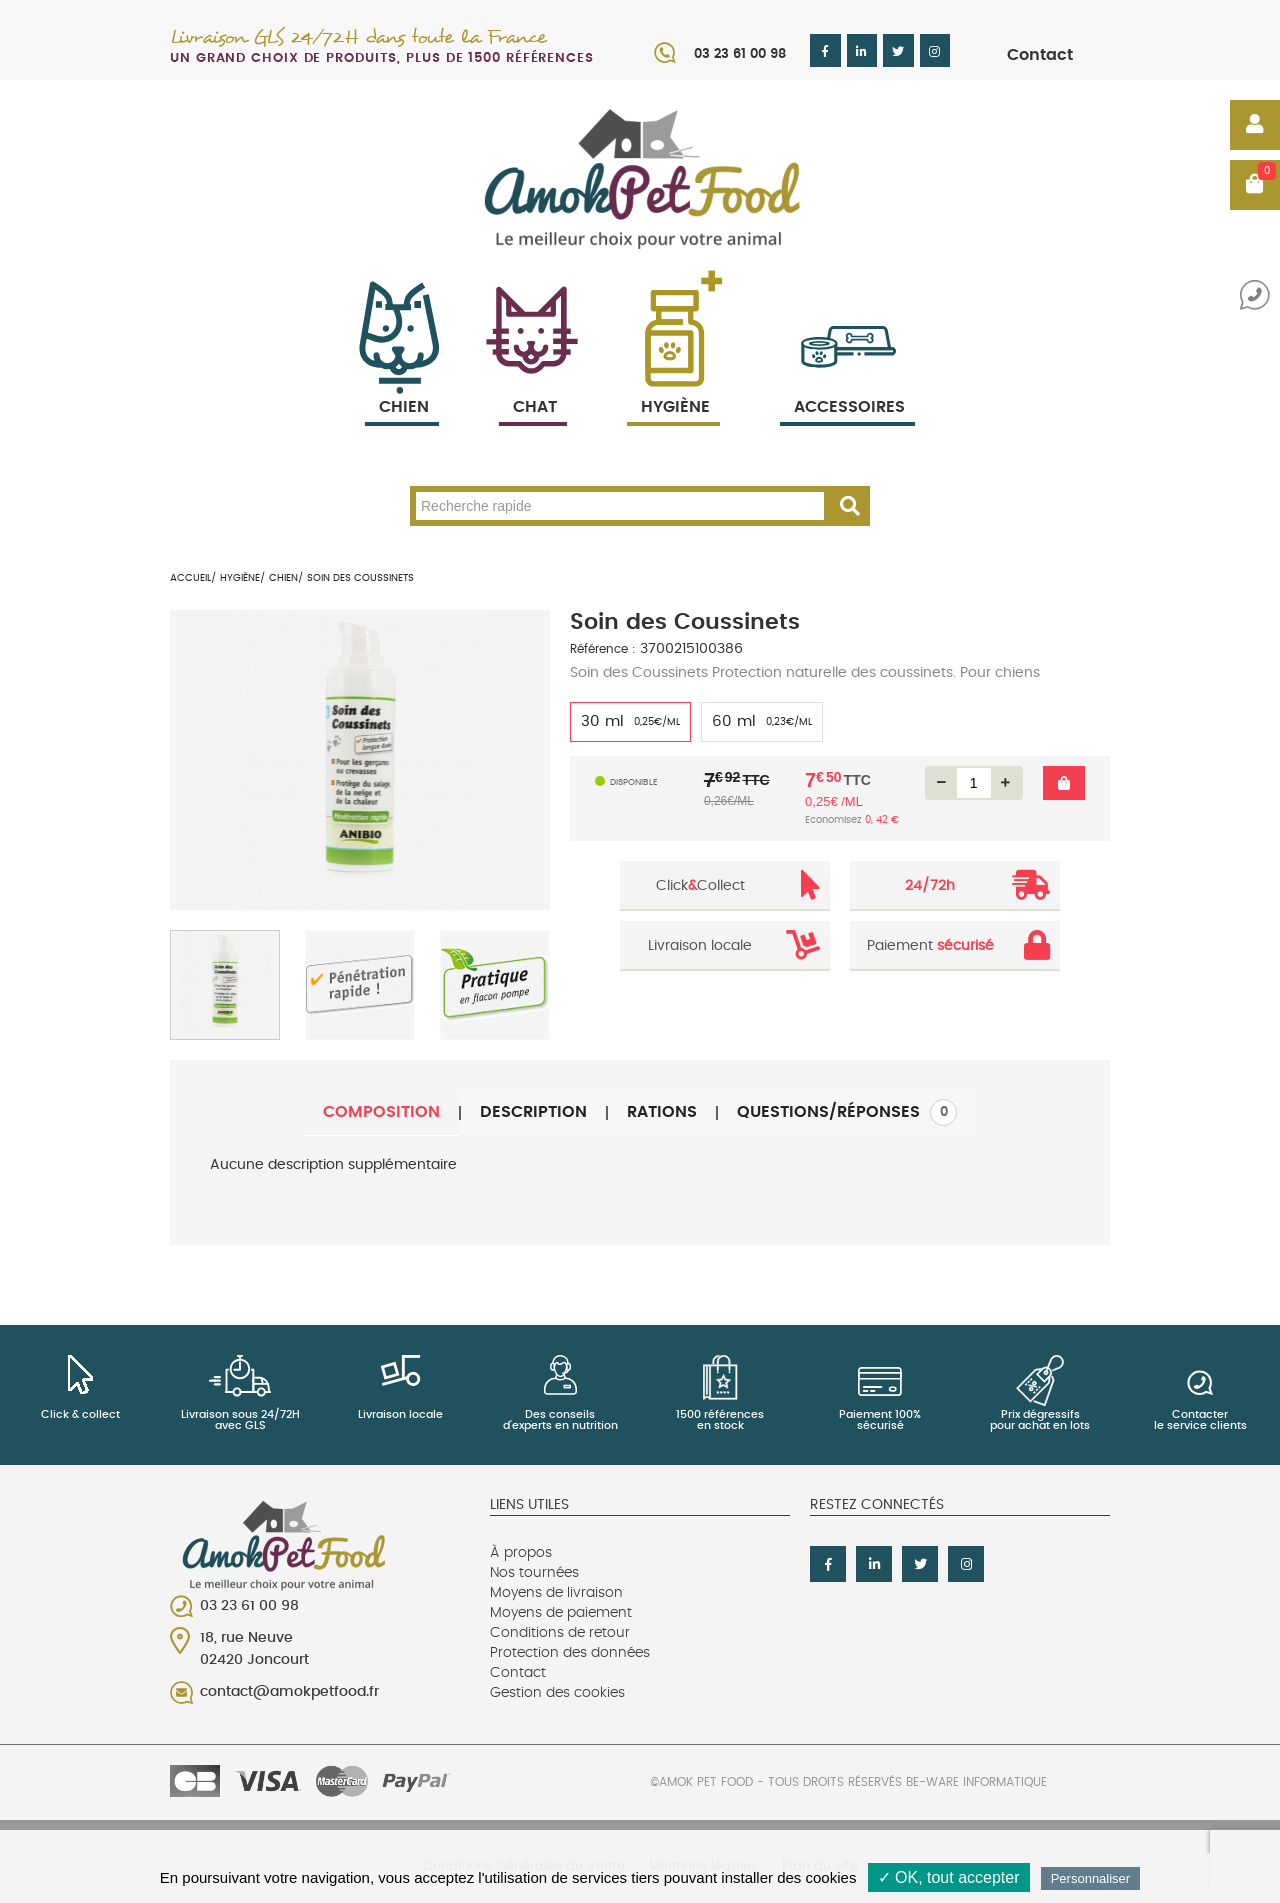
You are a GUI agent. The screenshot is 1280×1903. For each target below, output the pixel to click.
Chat (533, 383)
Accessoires (849, 383)
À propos (521, 1553)
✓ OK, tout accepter (949, 1877)
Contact (1040, 55)
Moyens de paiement (561, 1613)
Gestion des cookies (557, 1693)
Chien (402, 383)
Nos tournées (534, 1573)
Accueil (190, 578)
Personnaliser (1091, 1878)
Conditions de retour (560, 1633)
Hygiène (673, 383)
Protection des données (570, 1653)
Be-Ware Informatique (976, 1782)
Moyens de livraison (556, 1593)
